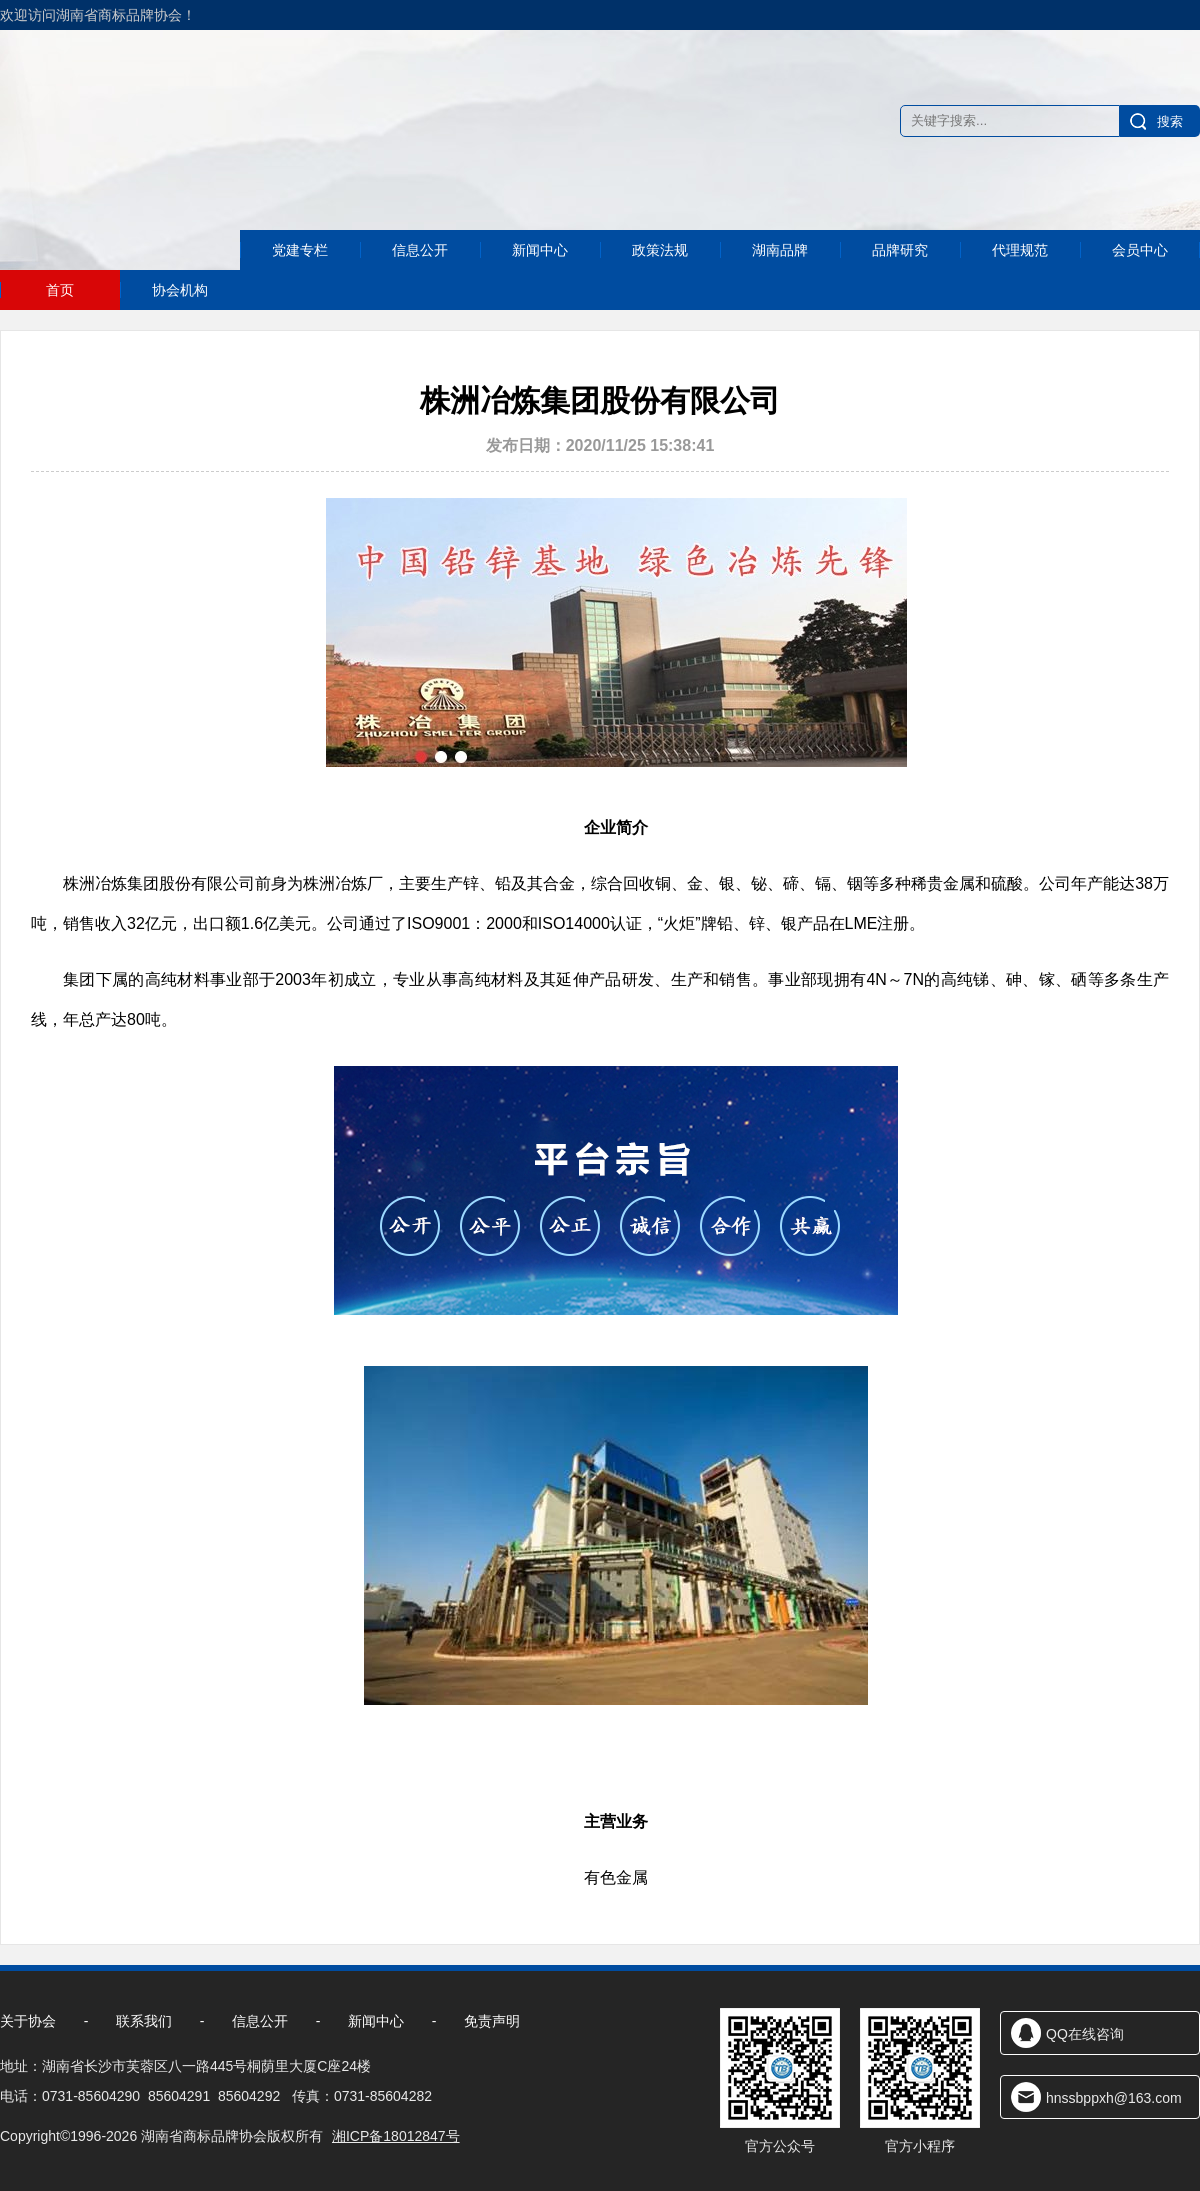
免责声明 (492, 2021)
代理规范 (1020, 284)
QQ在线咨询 (1085, 2034)
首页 (60, 290)
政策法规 (660, 284)
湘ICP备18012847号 (396, 2136)
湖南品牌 (780, 284)
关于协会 (28, 2021)
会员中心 (1140, 284)
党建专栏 (300, 289)
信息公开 (420, 286)
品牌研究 (900, 284)
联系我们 (144, 2021)
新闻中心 (540, 284)
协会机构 (180, 290)
